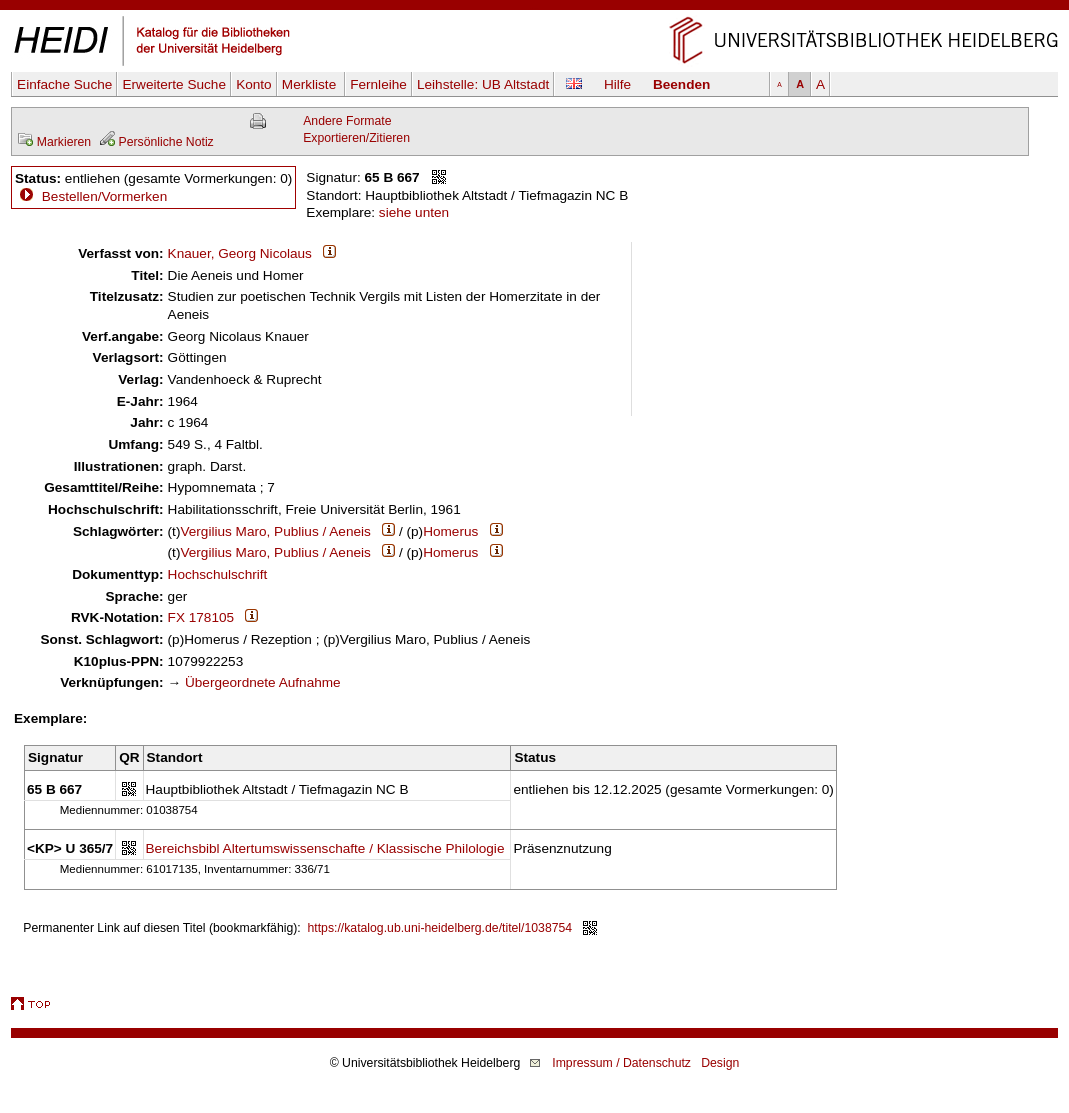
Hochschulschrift (218, 574)
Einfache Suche (64, 84)
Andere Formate (347, 121)
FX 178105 (201, 617)
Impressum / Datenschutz (621, 1063)
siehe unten (414, 212)
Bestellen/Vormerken (104, 196)
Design (720, 1063)
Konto (254, 84)
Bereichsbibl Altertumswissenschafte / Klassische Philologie (325, 848)
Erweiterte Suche (174, 84)
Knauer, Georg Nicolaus (240, 253)
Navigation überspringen (534, 8)
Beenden (681, 84)
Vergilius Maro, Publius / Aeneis (275, 531)
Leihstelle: (483, 84)
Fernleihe (378, 84)
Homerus (450, 531)
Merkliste (311, 84)
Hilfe (617, 84)
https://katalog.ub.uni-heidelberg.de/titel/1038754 (440, 928)
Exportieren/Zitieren (356, 138)
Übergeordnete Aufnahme (263, 682)
